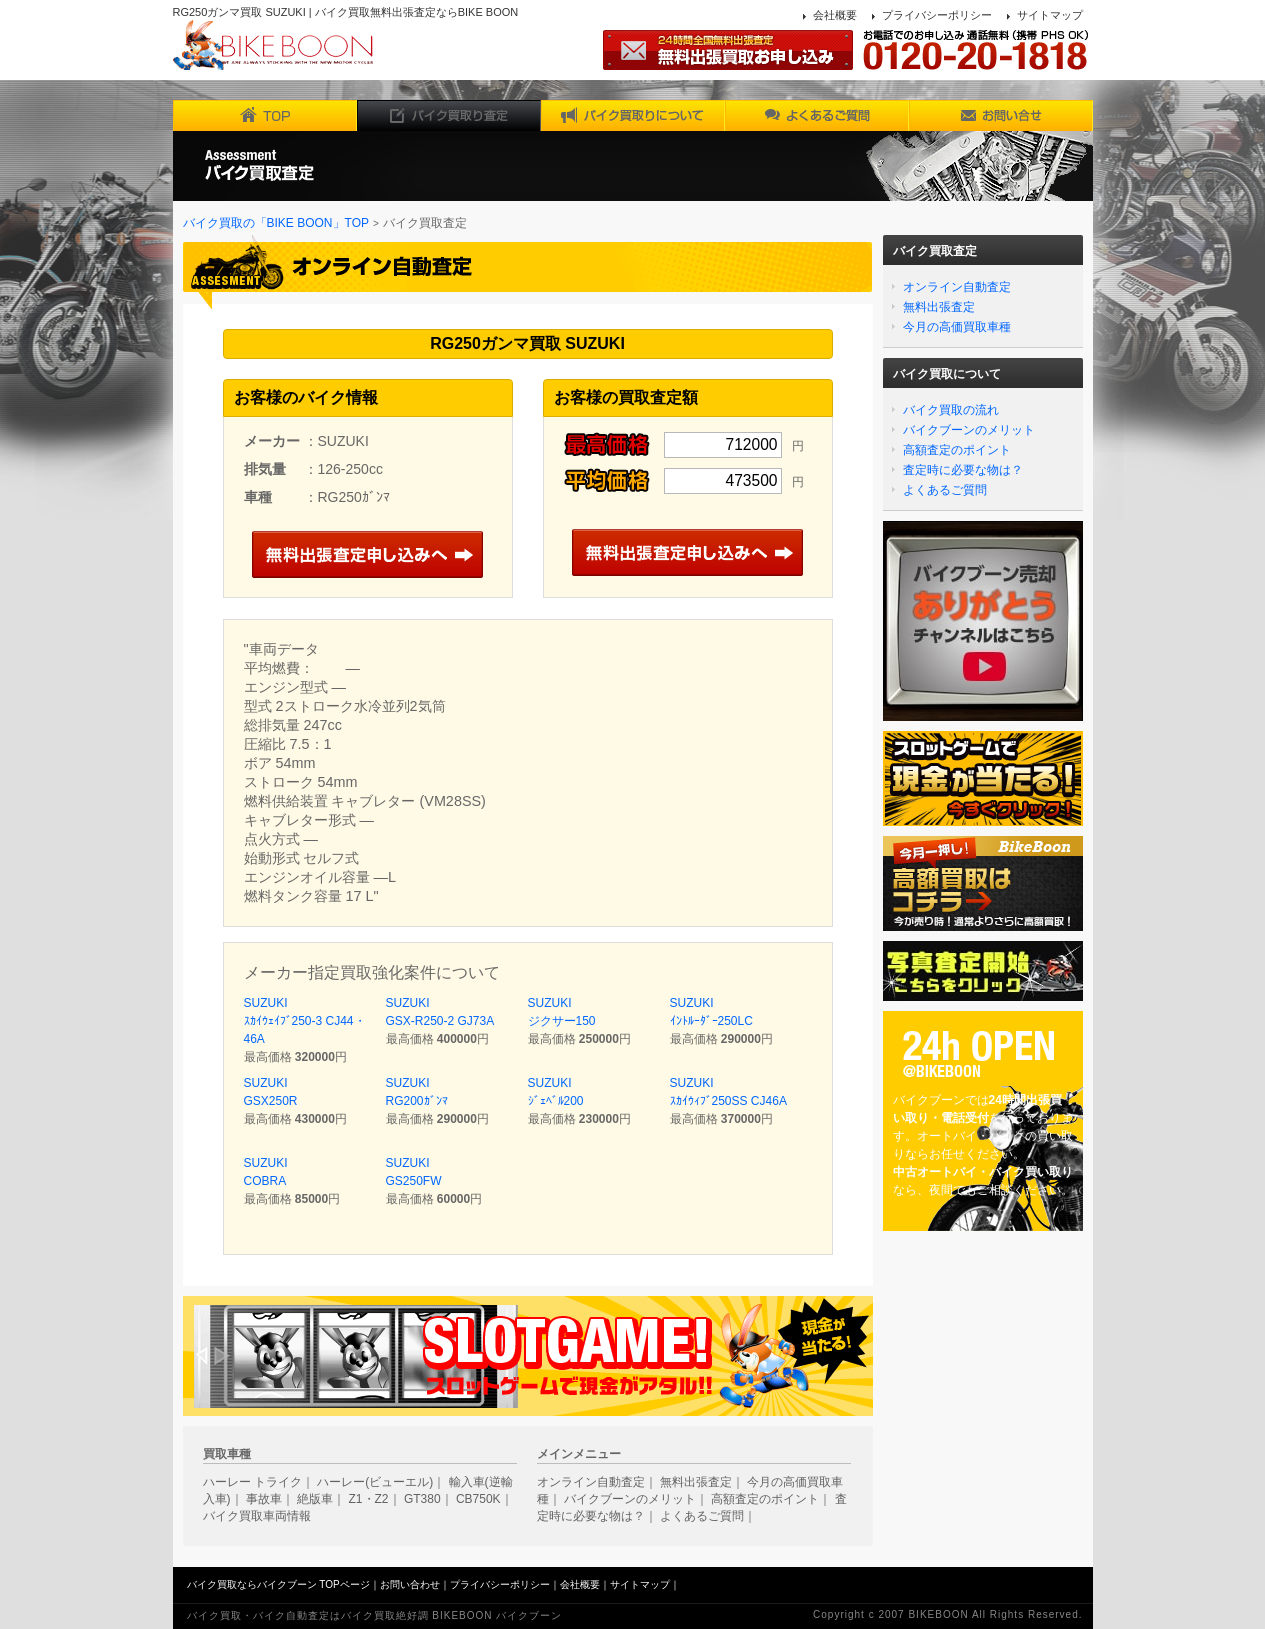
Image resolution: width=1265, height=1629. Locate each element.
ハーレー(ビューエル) (375, 1482)
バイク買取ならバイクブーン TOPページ (278, 1584)
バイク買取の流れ (951, 410)
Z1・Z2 (369, 1499)
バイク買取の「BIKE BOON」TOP (276, 223)
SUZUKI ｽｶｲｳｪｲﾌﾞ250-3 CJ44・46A (305, 1021)
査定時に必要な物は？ (963, 470)
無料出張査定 (939, 307)
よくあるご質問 (945, 490)
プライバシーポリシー (937, 15)
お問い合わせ (410, 1584)
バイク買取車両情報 (257, 1516)
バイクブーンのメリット (969, 430)
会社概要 (835, 15)
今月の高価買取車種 (957, 327)
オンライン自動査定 (957, 287)
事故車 (264, 1499)
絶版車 (315, 1499)
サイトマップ (1050, 15)
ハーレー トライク (252, 1482)
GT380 (422, 1499)
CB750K (478, 1499)
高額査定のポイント (957, 450)
